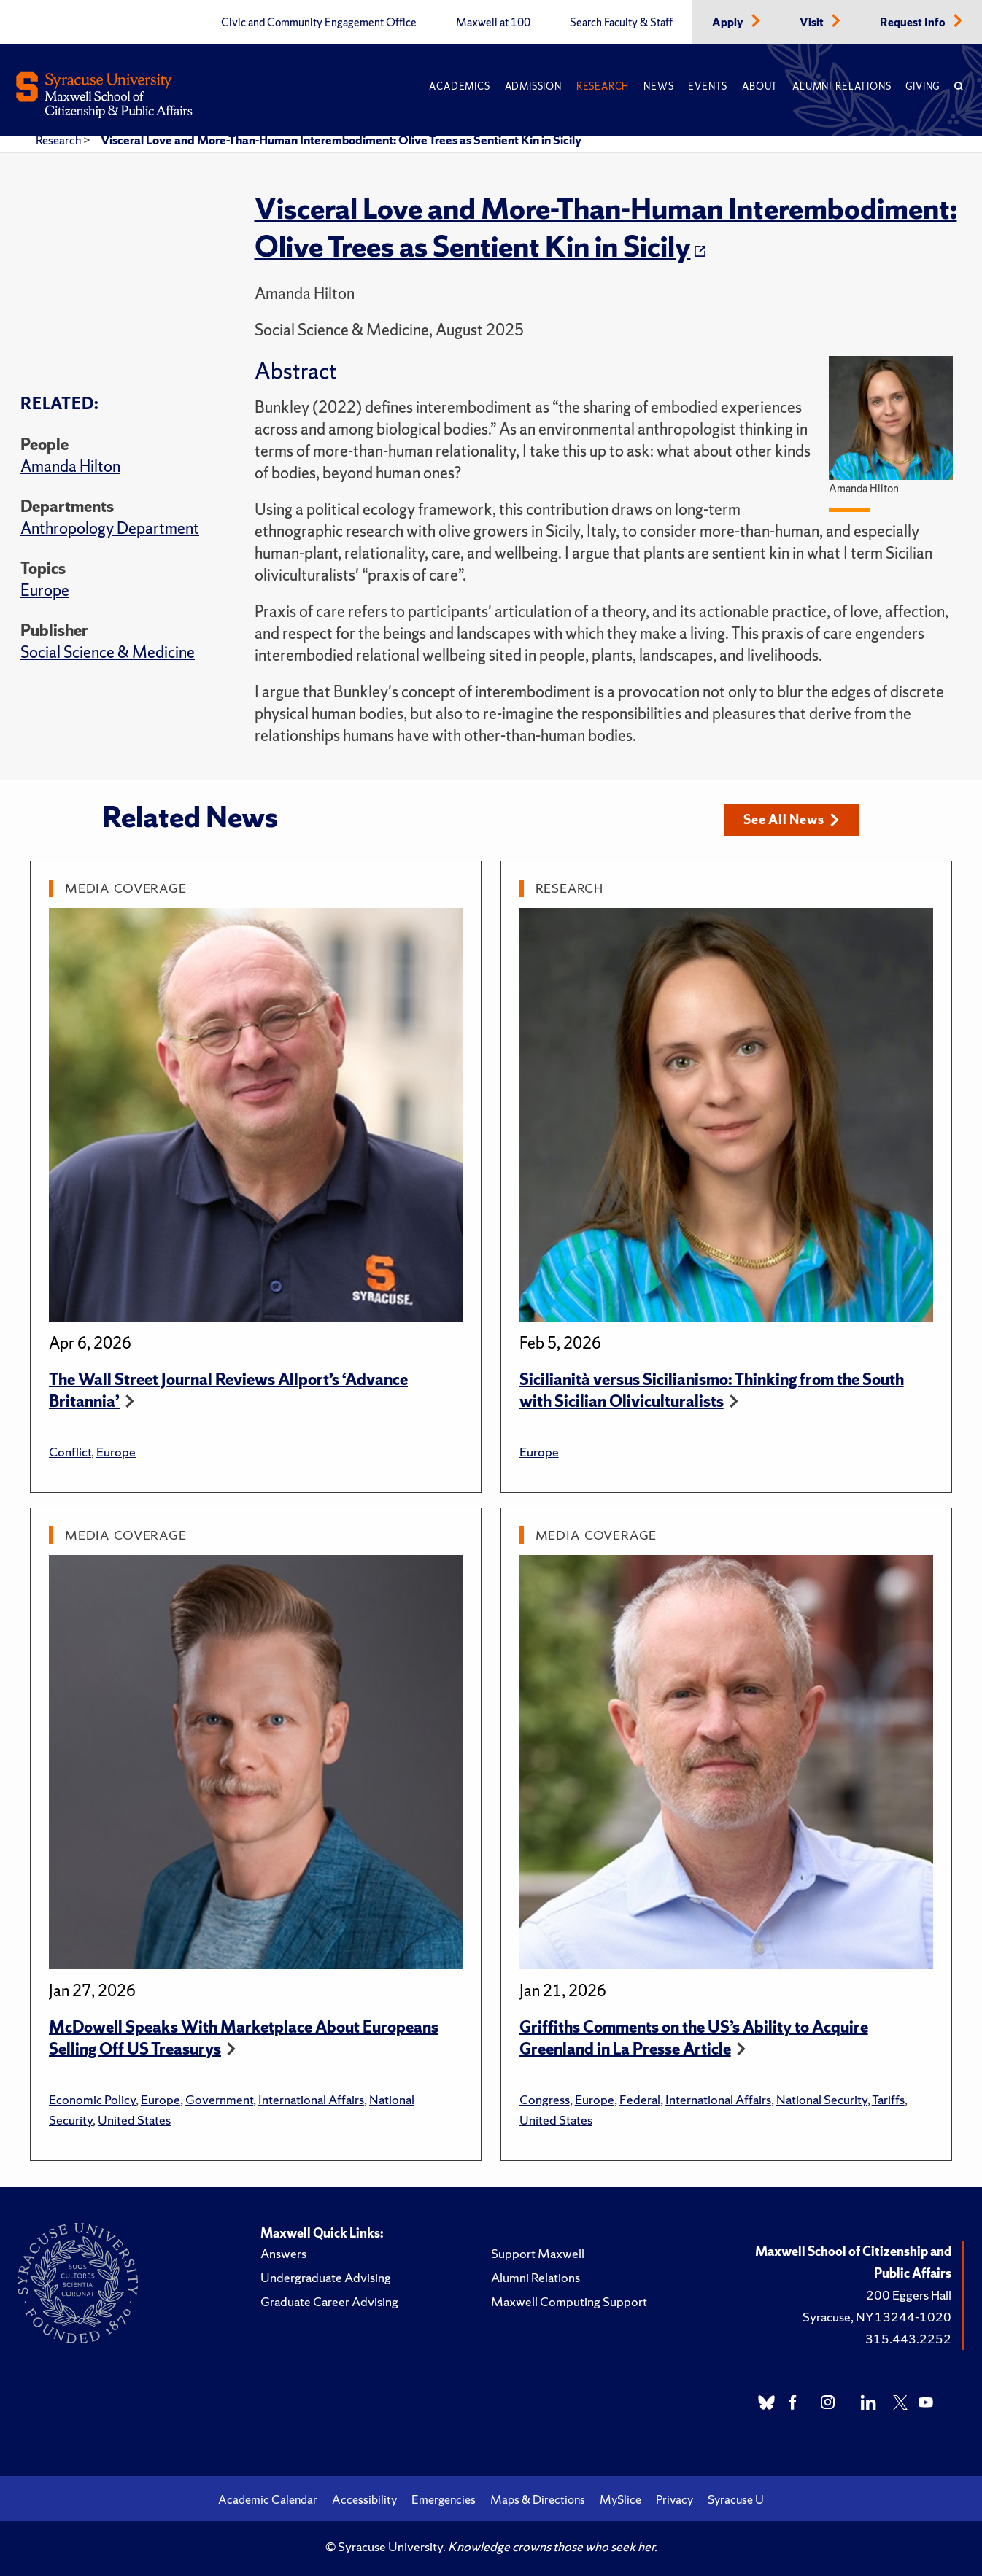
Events (707, 86)
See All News (791, 819)
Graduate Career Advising (329, 2301)
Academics (459, 86)
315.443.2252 (908, 2338)
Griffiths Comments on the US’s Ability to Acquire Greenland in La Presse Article (693, 2038)
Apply (729, 22)
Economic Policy (92, 2099)
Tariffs (888, 2099)
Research (602, 86)
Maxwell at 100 (493, 22)
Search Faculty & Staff (621, 22)
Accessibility (364, 2499)
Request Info (914, 22)
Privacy (674, 2499)
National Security (821, 2099)
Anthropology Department (109, 528)
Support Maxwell (537, 2253)
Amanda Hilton (70, 466)
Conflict (70, 1451)
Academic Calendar (267, 2499)
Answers (283, 2253)
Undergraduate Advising (325, 2277)
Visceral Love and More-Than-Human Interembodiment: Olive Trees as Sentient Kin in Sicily (341, 140)
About (760, 86)
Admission (533, 86)
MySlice (620, 2499)
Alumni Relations (841, 86)
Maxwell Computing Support (569, 2301)
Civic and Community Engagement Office (319, 22)
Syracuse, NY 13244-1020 (877, 2316)
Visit (813, 22)
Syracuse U (736, 2499)
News (658, 86)
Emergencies (443, 2499)
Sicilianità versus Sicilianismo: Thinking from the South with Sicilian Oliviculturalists (711, 1390)
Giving (922, 86)
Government (219, 2099)
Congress (544, 2099)
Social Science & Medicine (107, 652)
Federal (639, 2099)
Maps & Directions (537, 2499)
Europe (44, 590)
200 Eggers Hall (908, 2294)
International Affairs (311, 2099)
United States (134, 2119)
